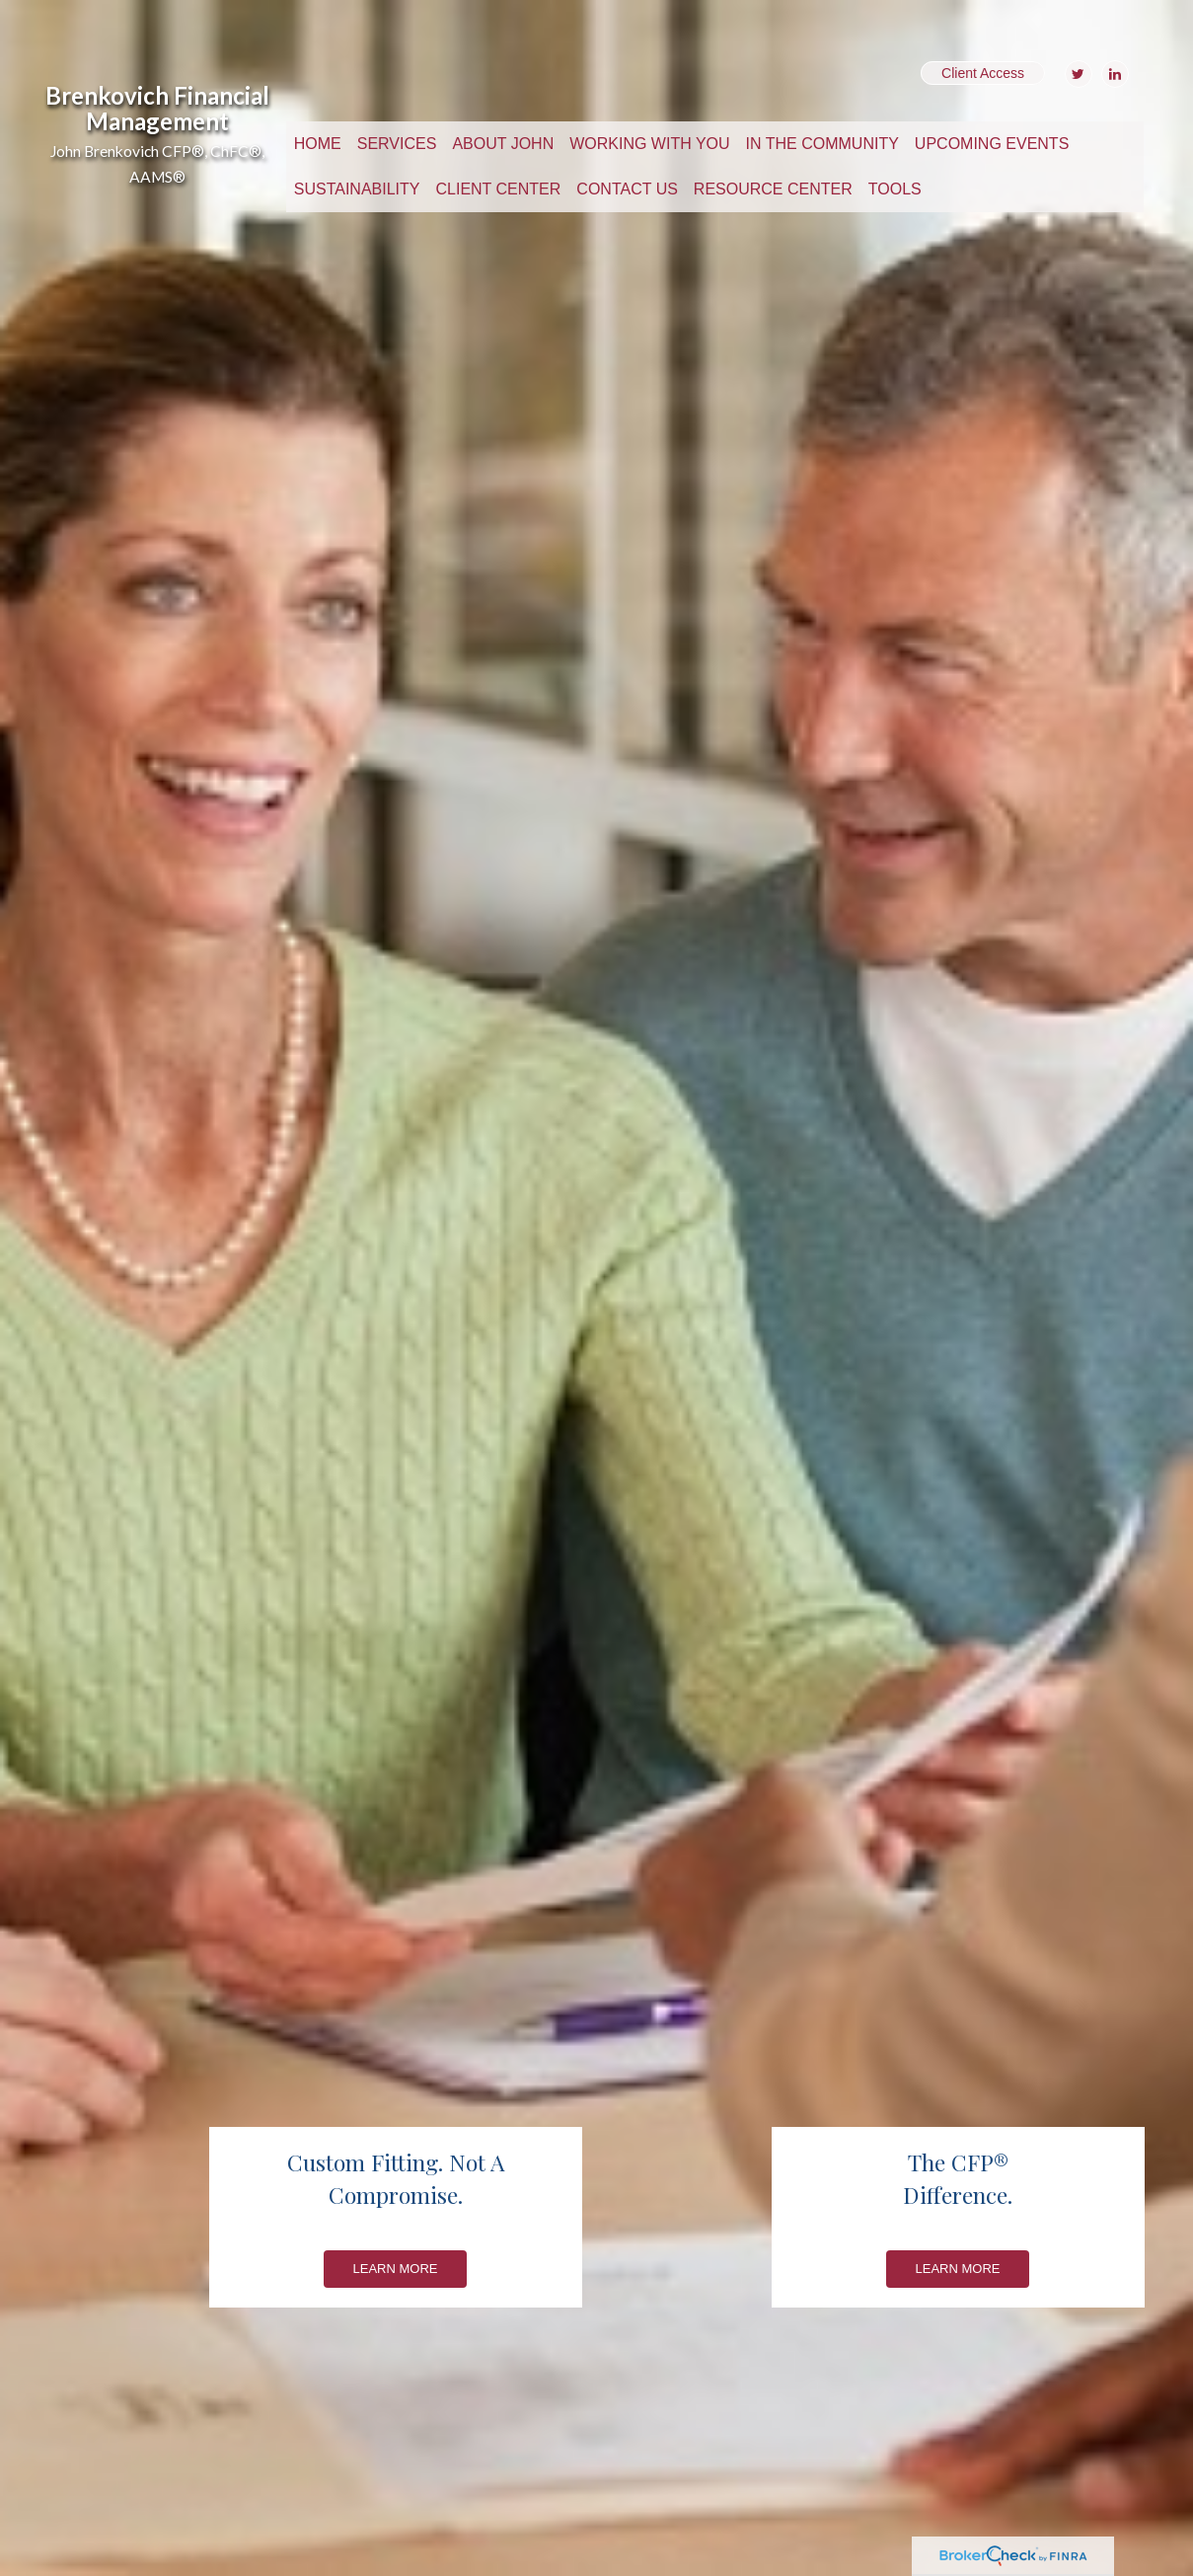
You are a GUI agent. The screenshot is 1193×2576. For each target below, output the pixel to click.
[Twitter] (1076, 74)
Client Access (982, 73)
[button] (397, 144)
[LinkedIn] (1112, 74)
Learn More (395, 2268)
